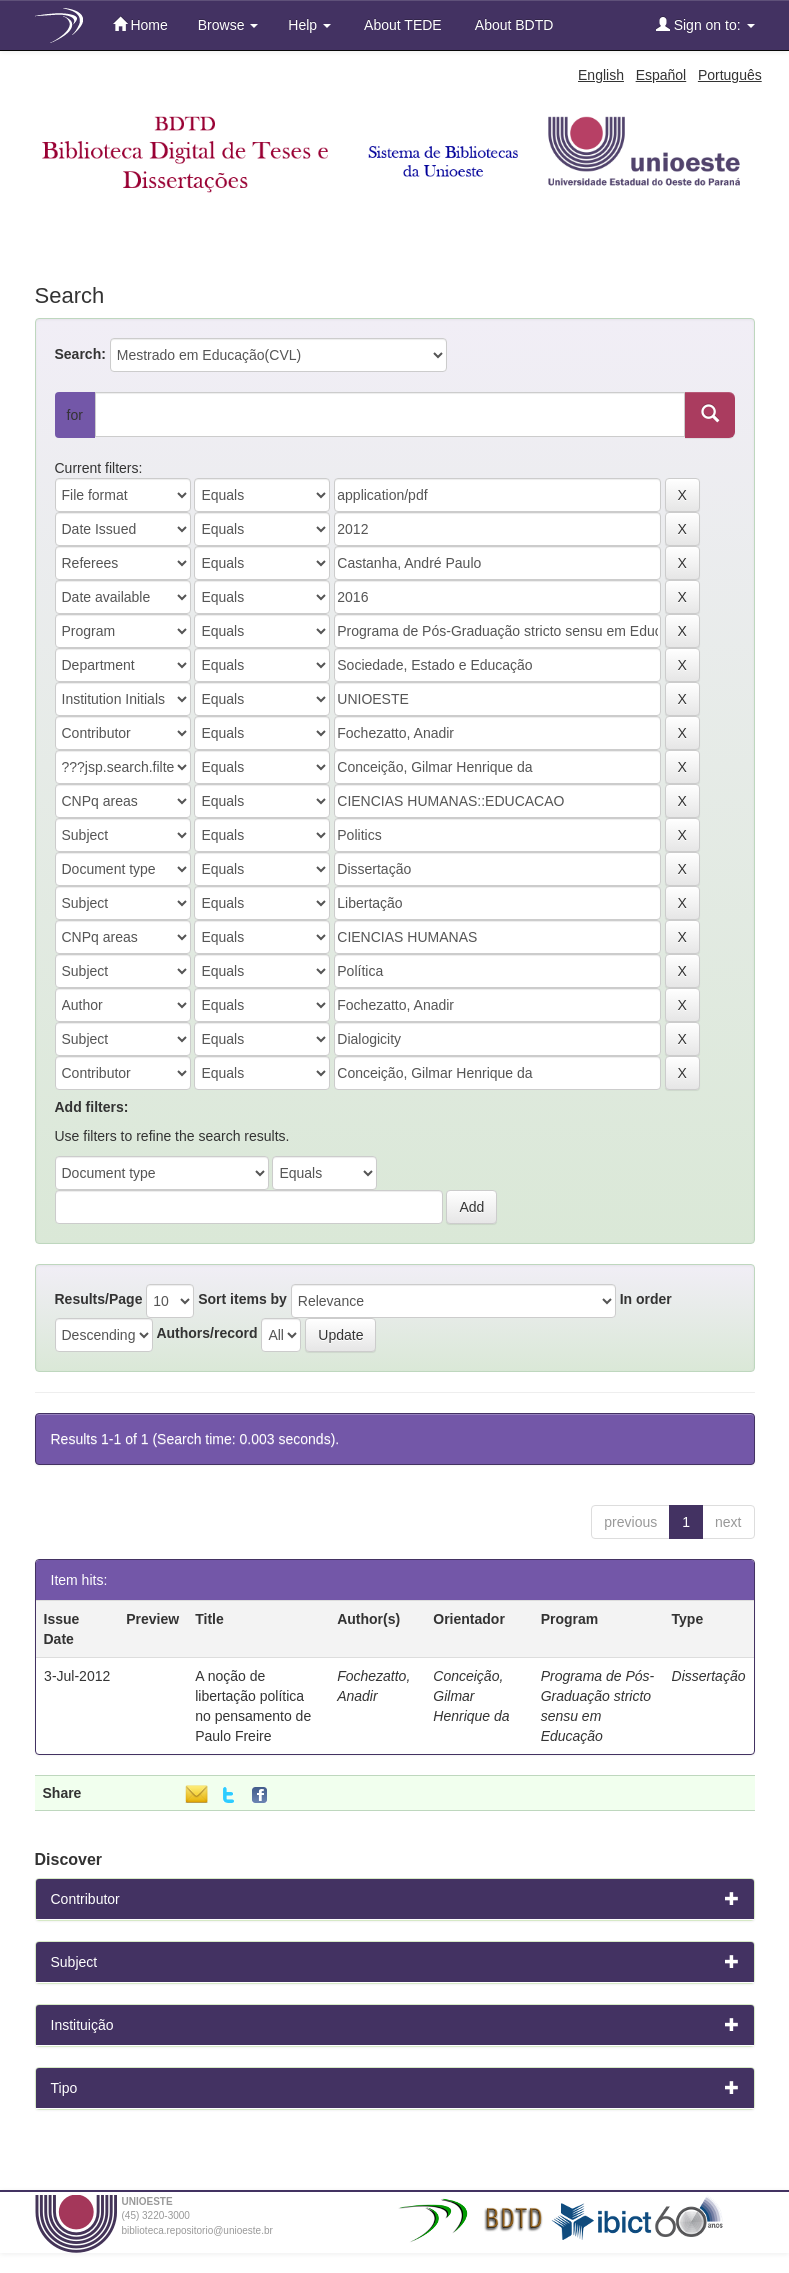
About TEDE (401, 25)
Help (309, 25)
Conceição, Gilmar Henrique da (471, 1696)
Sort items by (242, 1299)
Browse (228, 25)
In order (646, 1299)
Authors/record (206, 1333)
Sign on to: (705, 24)
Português (730, 75)
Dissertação (709, 1676)
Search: (80, 354)
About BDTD (513, 25)
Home (140, 24)
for (75, 415)
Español (661, 75)
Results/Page (99, 1299)
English (601, 75)
